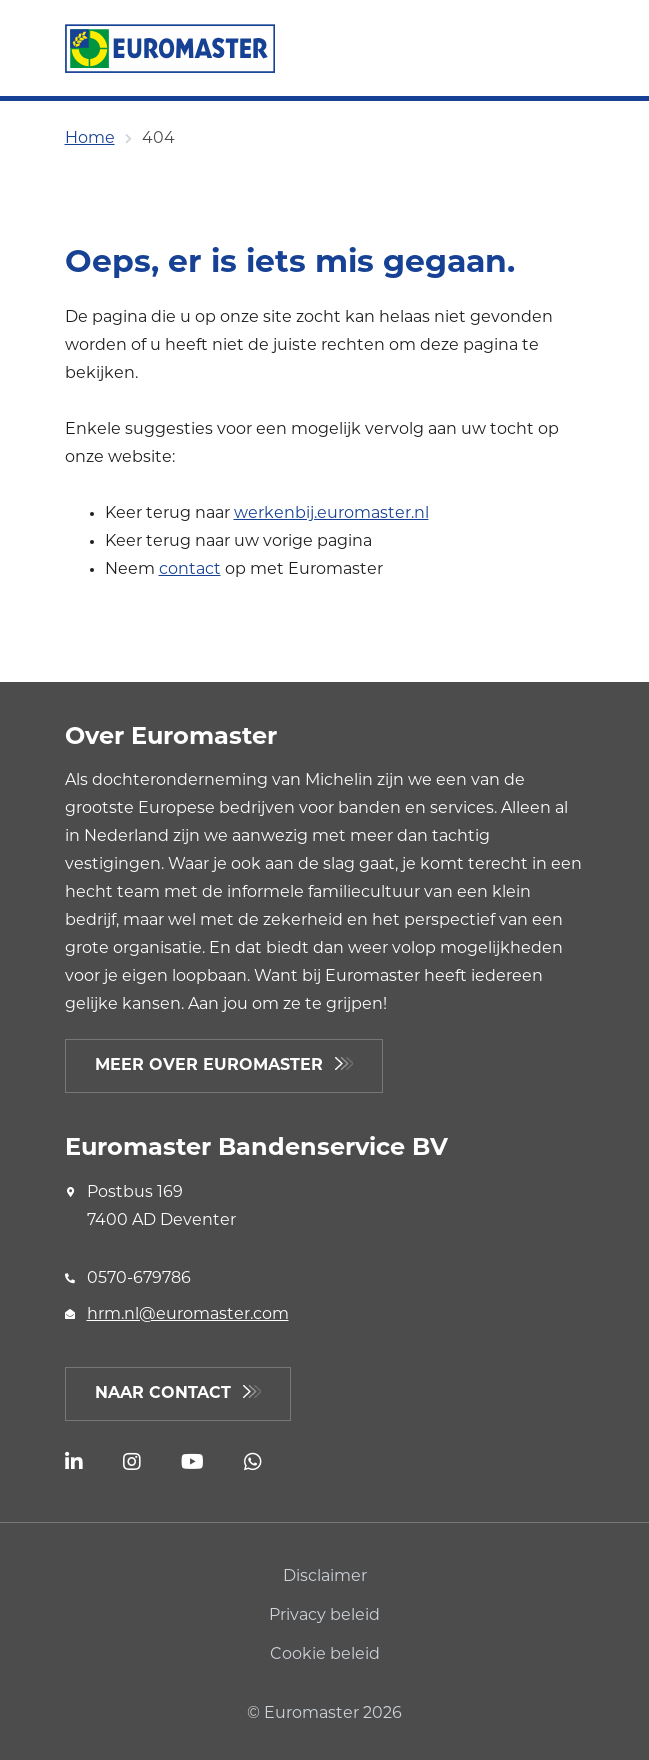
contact (190, 570)
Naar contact (163, 1394)
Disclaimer (325, 1577)
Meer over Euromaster (209, 1066)
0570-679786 (139, 1279)
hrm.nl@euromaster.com (188, 1315)
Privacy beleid (324, 1616)
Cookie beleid (325, 1655)
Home (90, 139)
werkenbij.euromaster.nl (331, 514)
